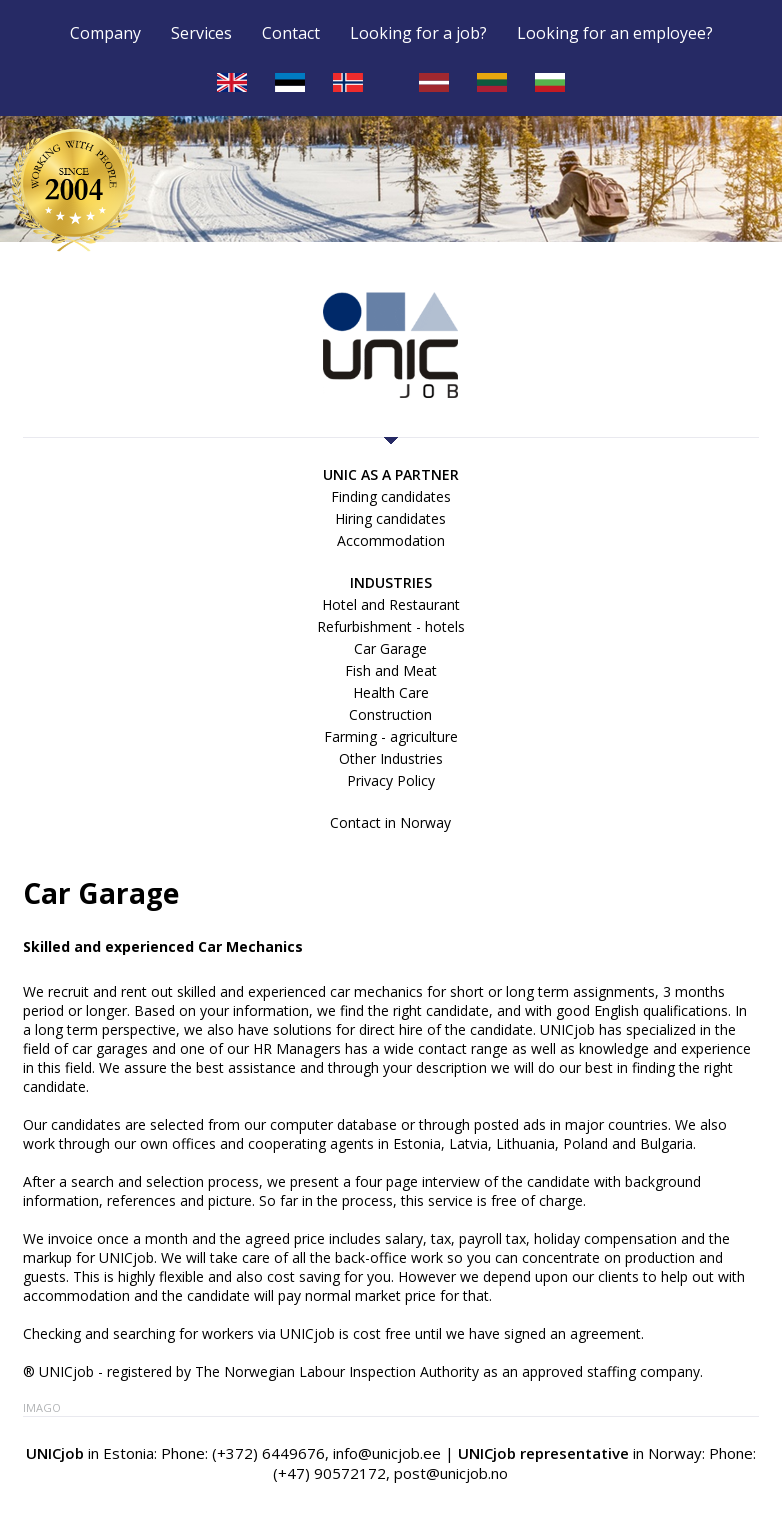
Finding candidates (391, 496)
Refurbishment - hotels (391, 626)
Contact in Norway (390, 822)
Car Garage (390, 648)
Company (105, 34)
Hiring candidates (390, 518)
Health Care (391, 692)
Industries (391, 582)
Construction (390, 714)
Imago (42, 1407)
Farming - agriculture (391, 736)
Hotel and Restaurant (391, 604)
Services (201, 34)
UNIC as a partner (391, 474)
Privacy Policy (391, 780)
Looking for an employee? (615, 34)
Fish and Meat (391, 670)
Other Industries (391, 758)
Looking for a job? (418, 34)
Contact (291, 34)
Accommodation (391, 540)
